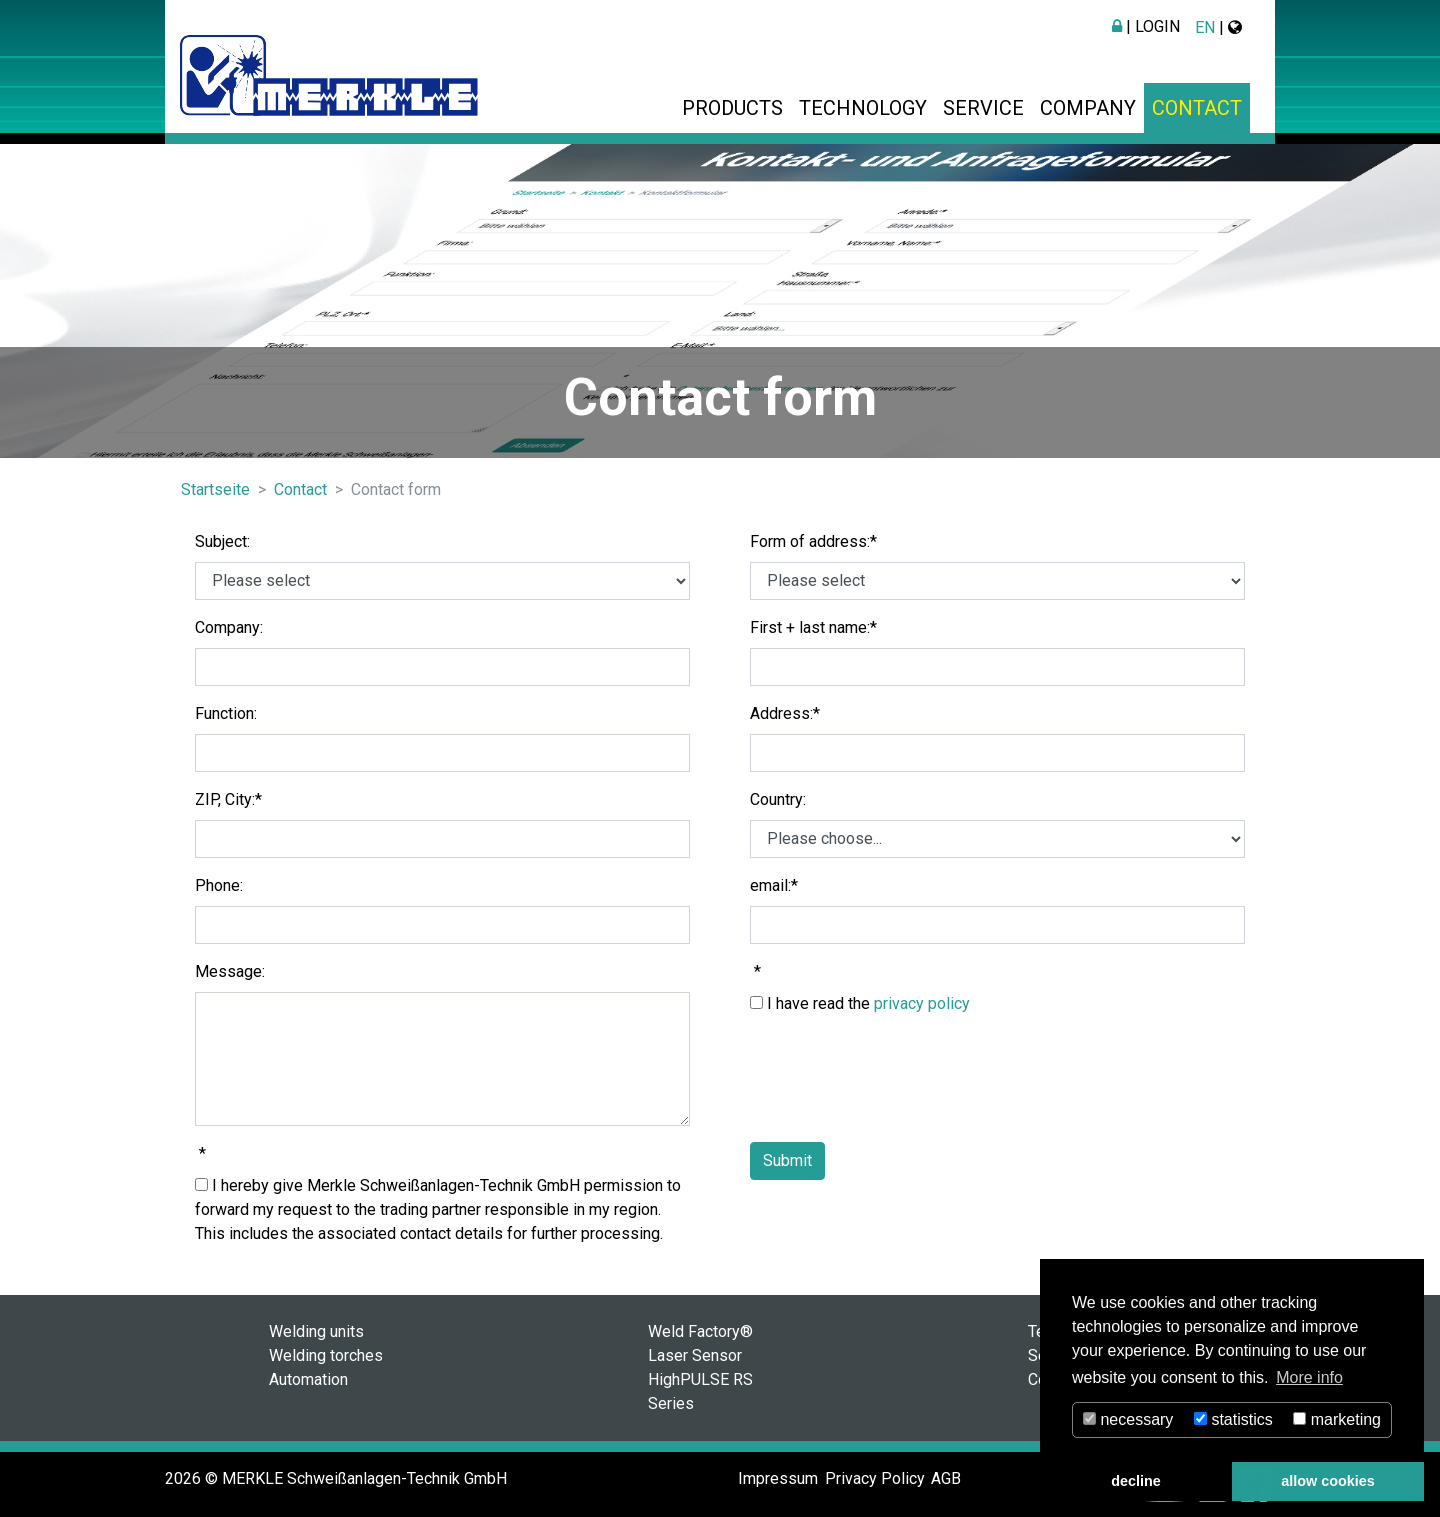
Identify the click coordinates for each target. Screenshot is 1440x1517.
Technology (863, 108)
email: (774, 885)
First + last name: (813, 627)
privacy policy (922, 1003)
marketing (1337, 1419)
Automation (308, 1379)
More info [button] (1309, 1377)
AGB (946, 1478)
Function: (226, 713)
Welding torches (326, 1355)
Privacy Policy (875, 1478)
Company (1088, 108)
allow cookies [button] (1328, 1481)
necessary (1128, 1419)
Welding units (316, 1331)
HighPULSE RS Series (700, 1391)
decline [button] (1136, 1481)
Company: (229, 627)
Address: (785, 713)
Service (983, 108)
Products (732, 108)
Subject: (222, 541)
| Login (1146, 26)
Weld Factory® (700, 1331)
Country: (778, 799)
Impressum (778, 1478)
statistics (1233, 1419)
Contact (1197, 108)
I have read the (860, 1003)
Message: (230, 971)
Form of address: (813, 541)
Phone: (219, 885)
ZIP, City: (228, 799)
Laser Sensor (695, 1355)
